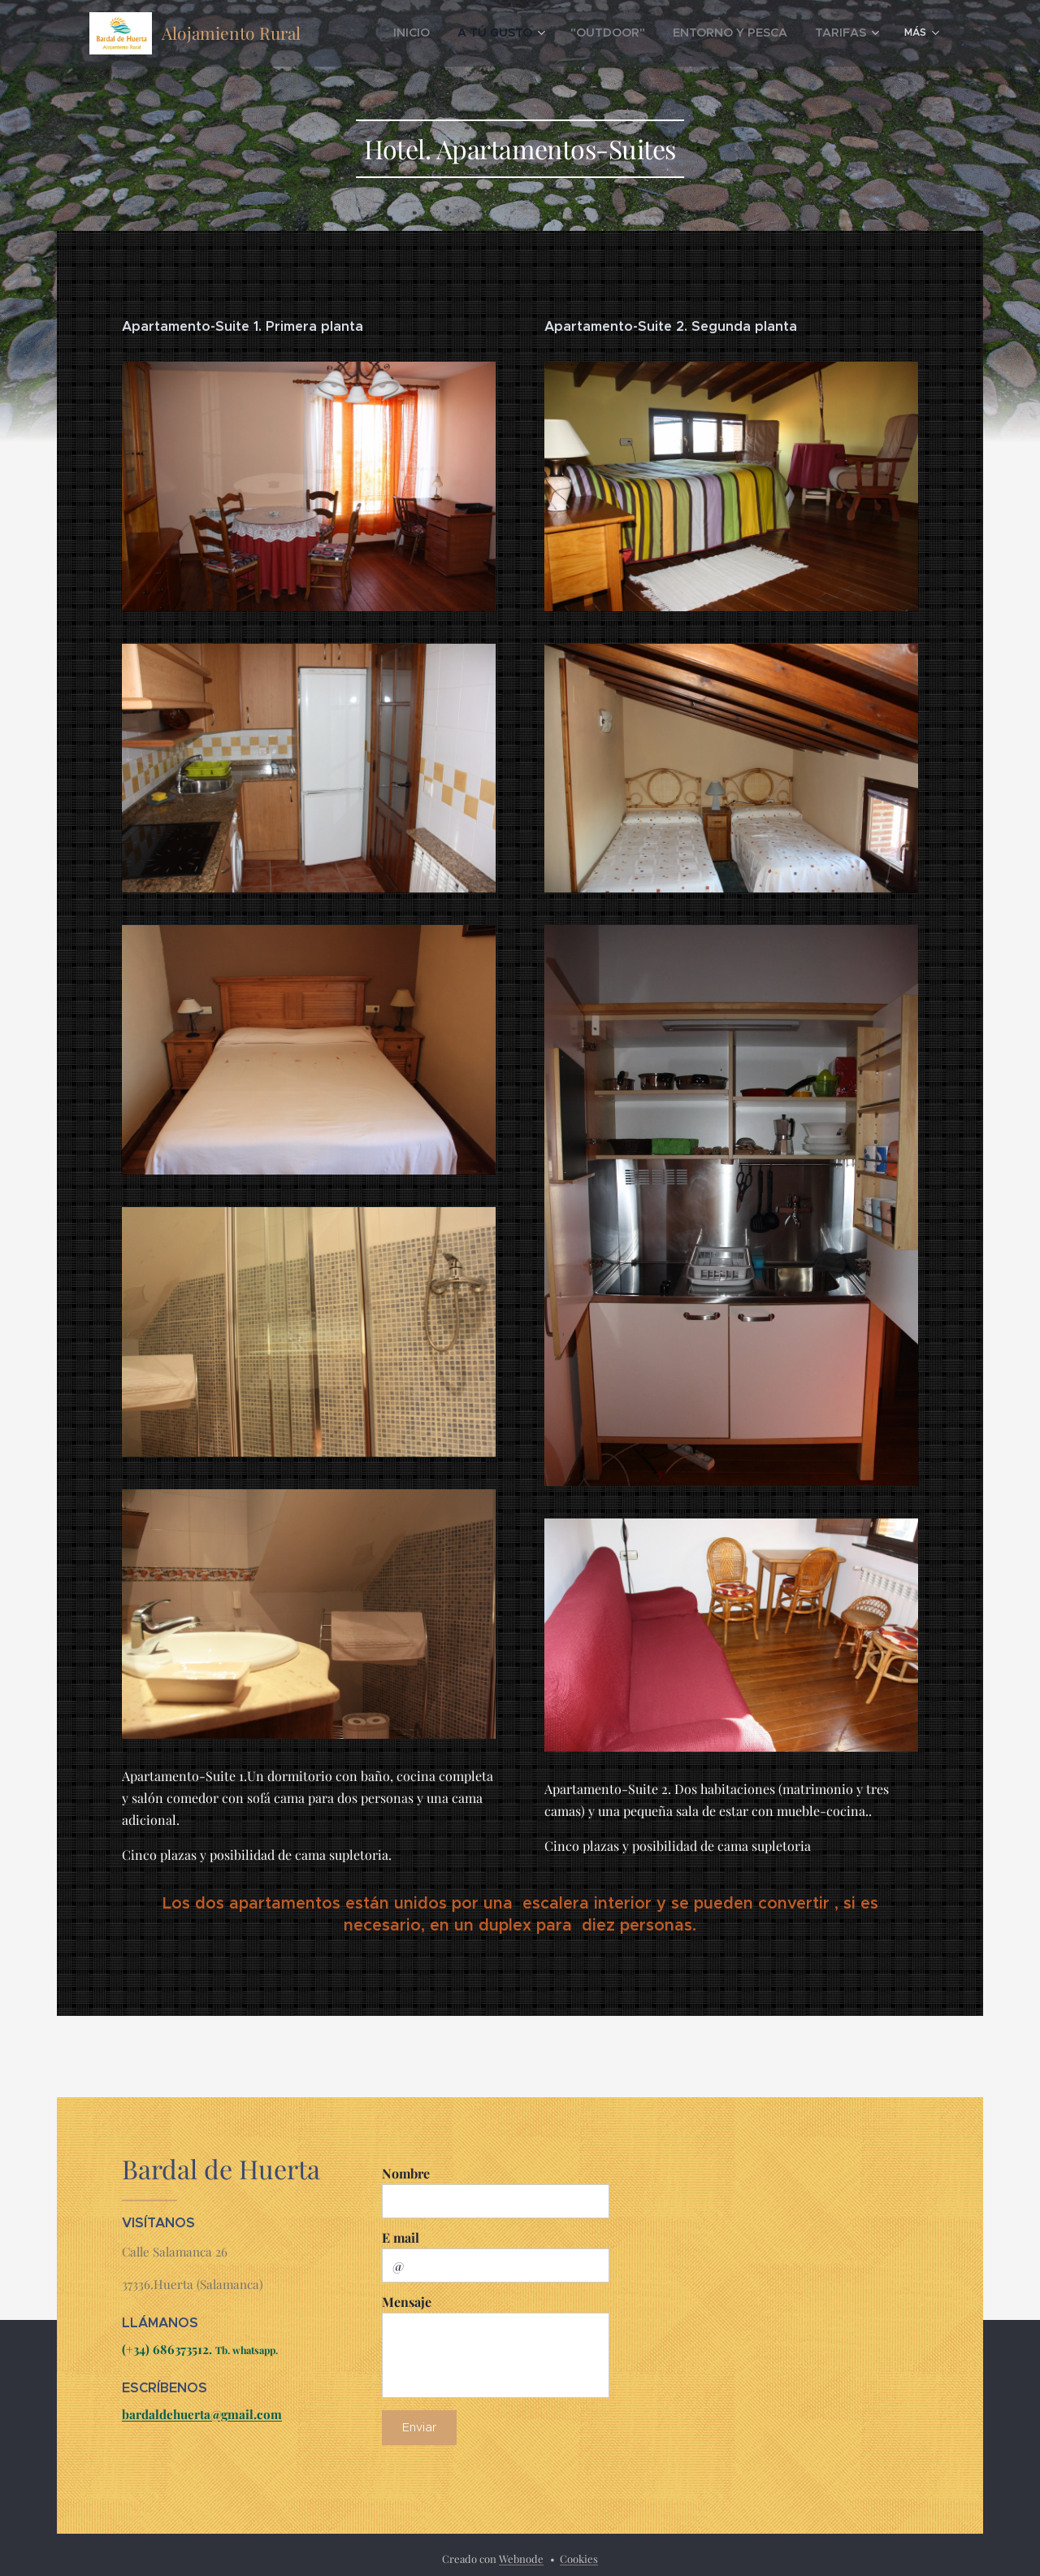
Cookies (579, 2558)
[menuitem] (460, 33)
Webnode (521, 2558)
